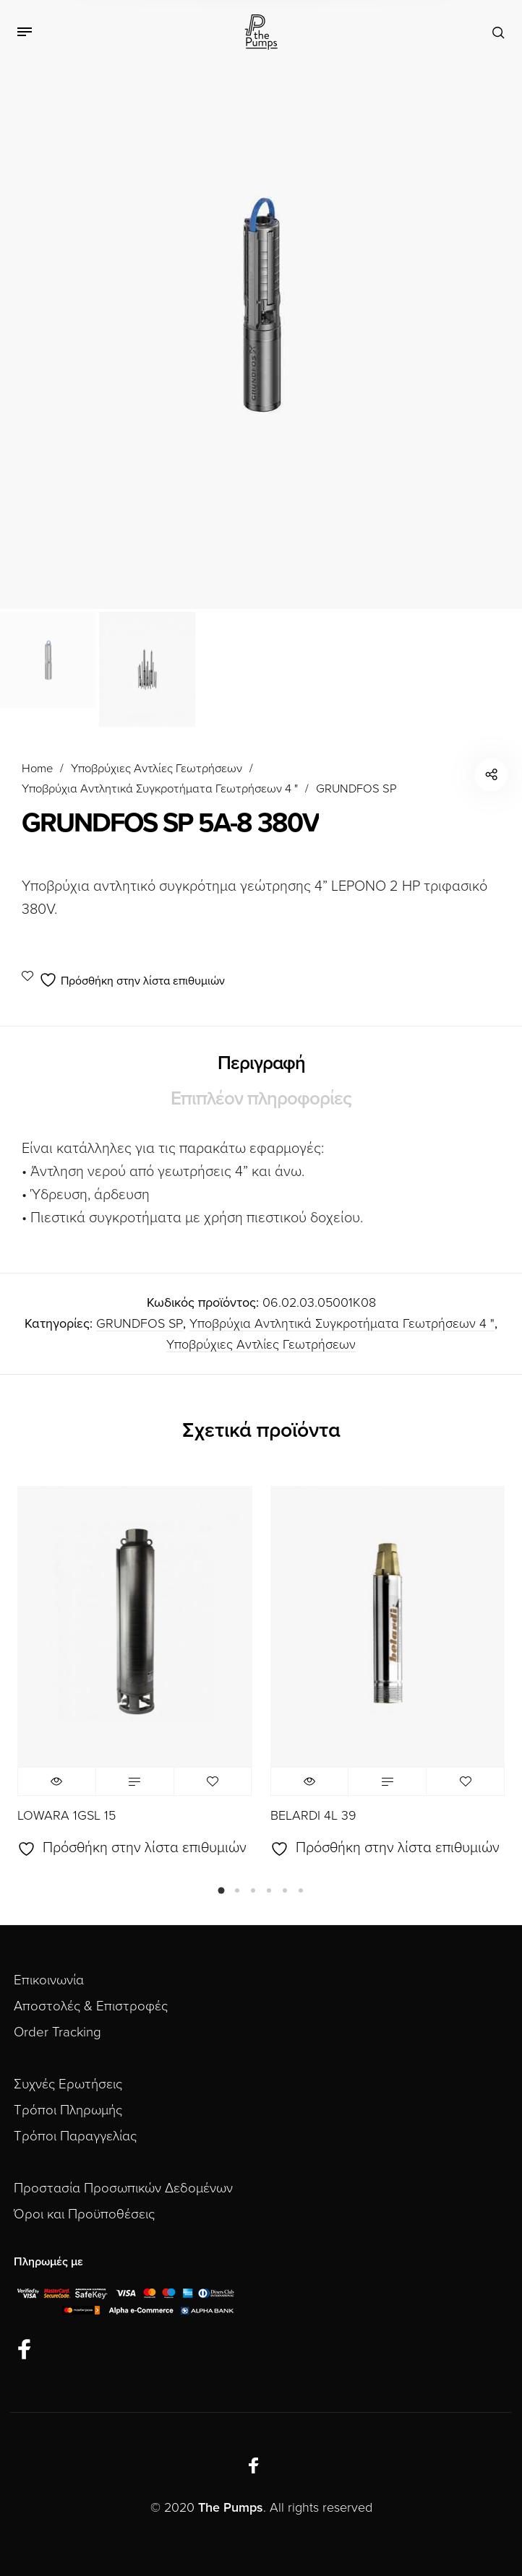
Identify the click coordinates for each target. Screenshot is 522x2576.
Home (37, 768)
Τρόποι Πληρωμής (68, 2110)
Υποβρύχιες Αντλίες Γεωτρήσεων (156, 768)
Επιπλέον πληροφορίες (261, 1098)
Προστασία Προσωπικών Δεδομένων (123, 2188)
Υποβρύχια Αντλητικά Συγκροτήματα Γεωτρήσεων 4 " (160, 789)
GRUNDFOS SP (356, 789)
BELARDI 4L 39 (313, 1815)
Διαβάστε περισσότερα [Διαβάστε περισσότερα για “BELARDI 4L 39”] (387, 1781)
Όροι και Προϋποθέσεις (84, 2214)
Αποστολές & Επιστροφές (91, 2006)
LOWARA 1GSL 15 (66, 1815)
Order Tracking (57, 2032)
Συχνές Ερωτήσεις (68, 2084)
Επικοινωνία (49, 1980)
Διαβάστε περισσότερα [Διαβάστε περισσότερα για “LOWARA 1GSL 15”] (134, 1781)
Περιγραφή (261, 1063)
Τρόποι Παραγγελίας (75, 2136)
